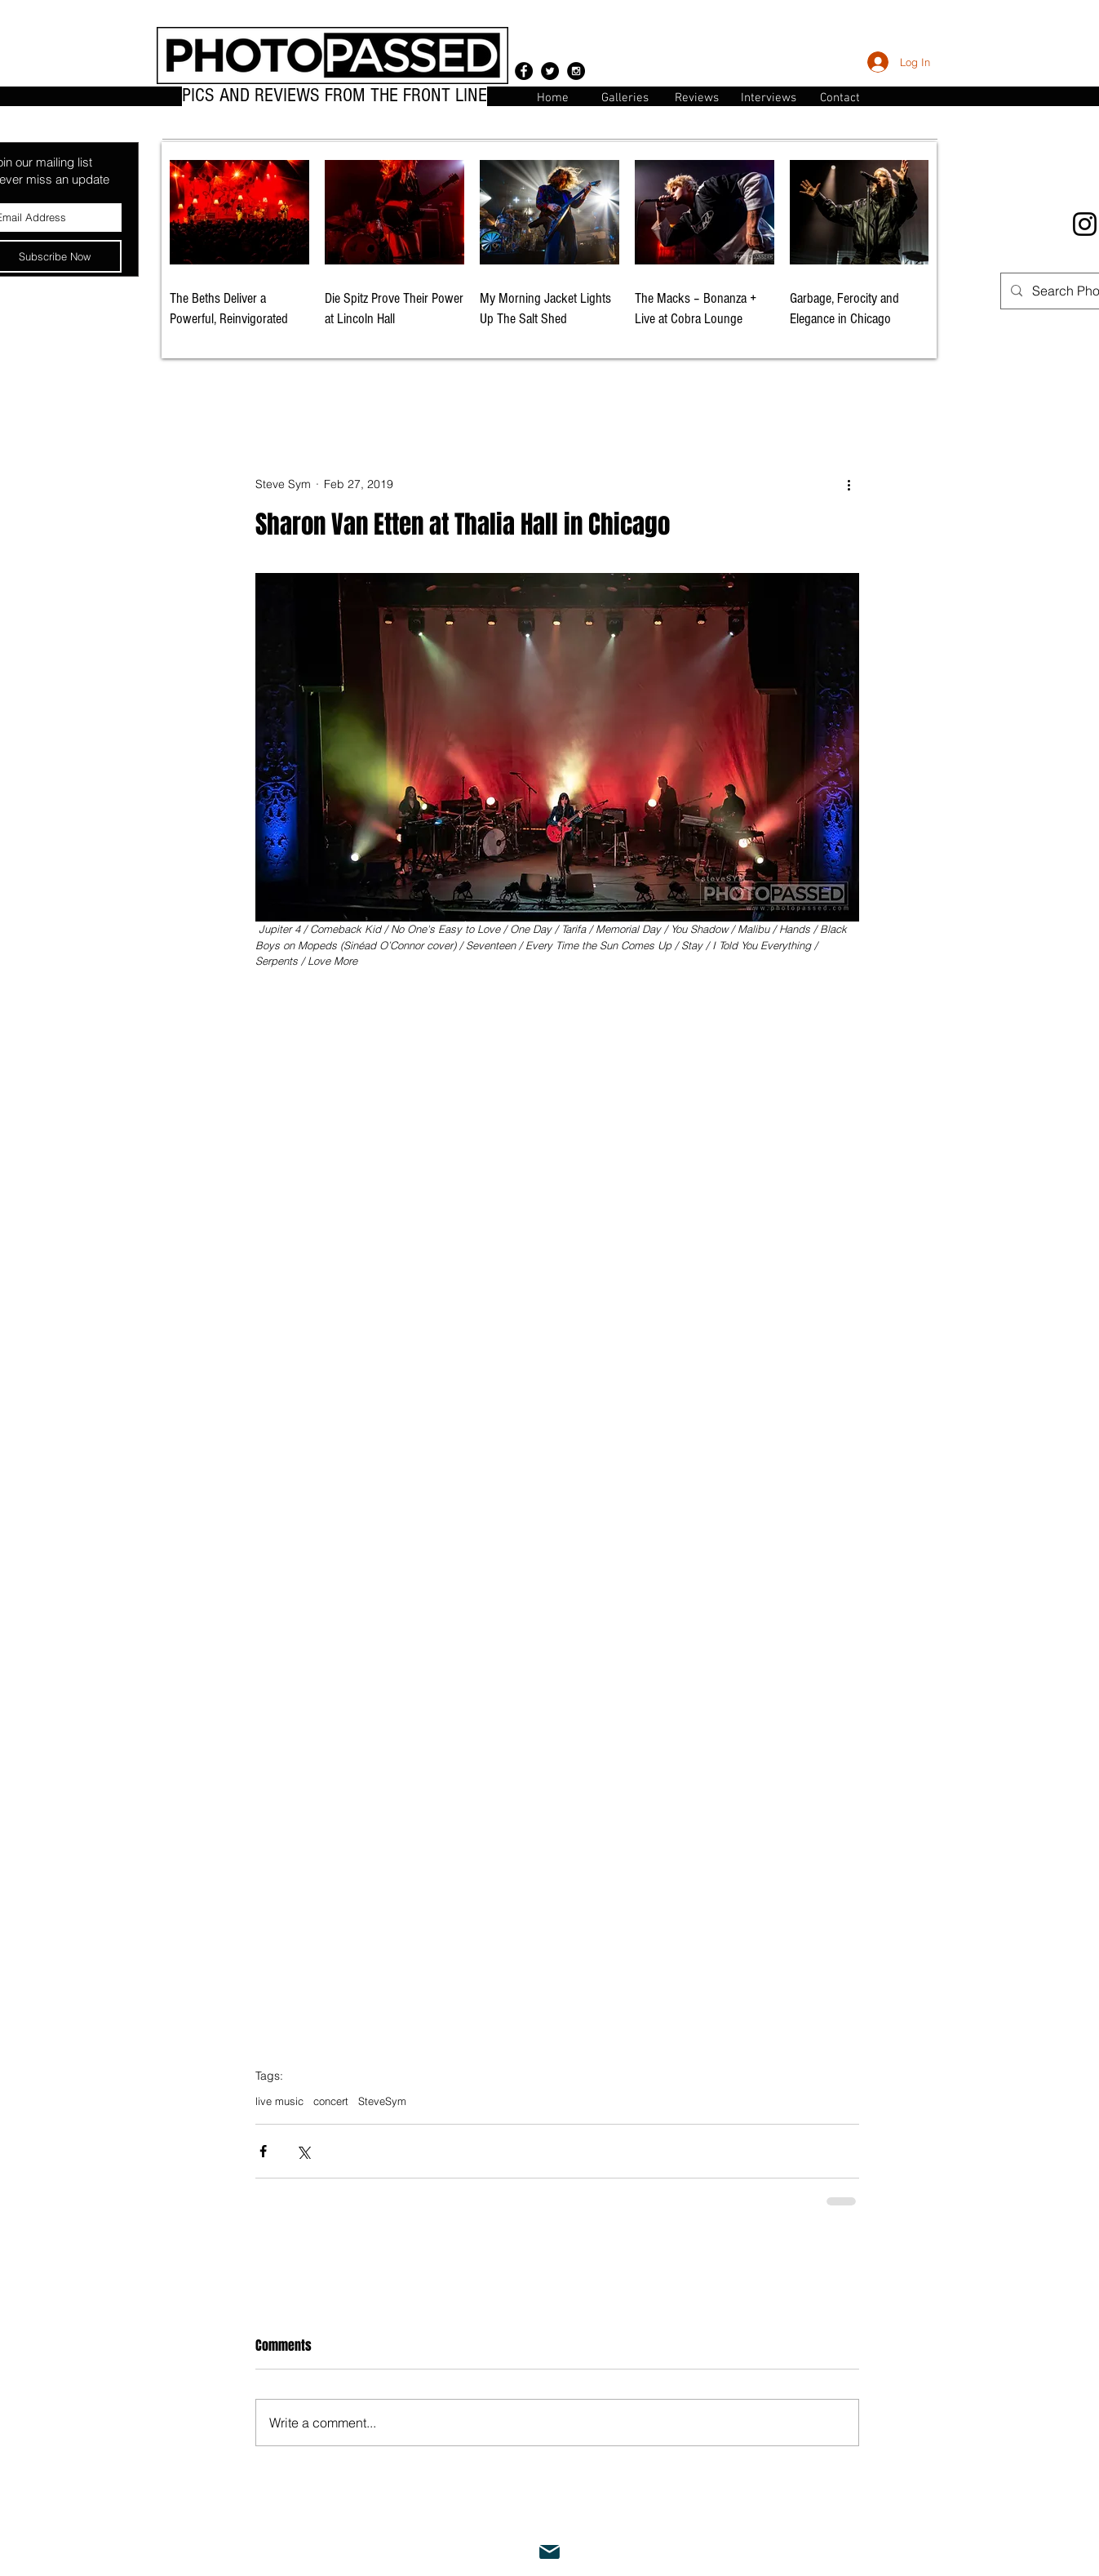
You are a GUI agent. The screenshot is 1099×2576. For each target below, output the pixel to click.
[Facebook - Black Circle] (524, 71)
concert (330, 2100)
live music (279, 2100)
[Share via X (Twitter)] (303, 2151)
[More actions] (849, 485)
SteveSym (382, 2100)
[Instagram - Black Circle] (576, 71)
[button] (840, 97)
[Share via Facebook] (263, 2151)
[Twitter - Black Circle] (550, 71)
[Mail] (550, 2552)
